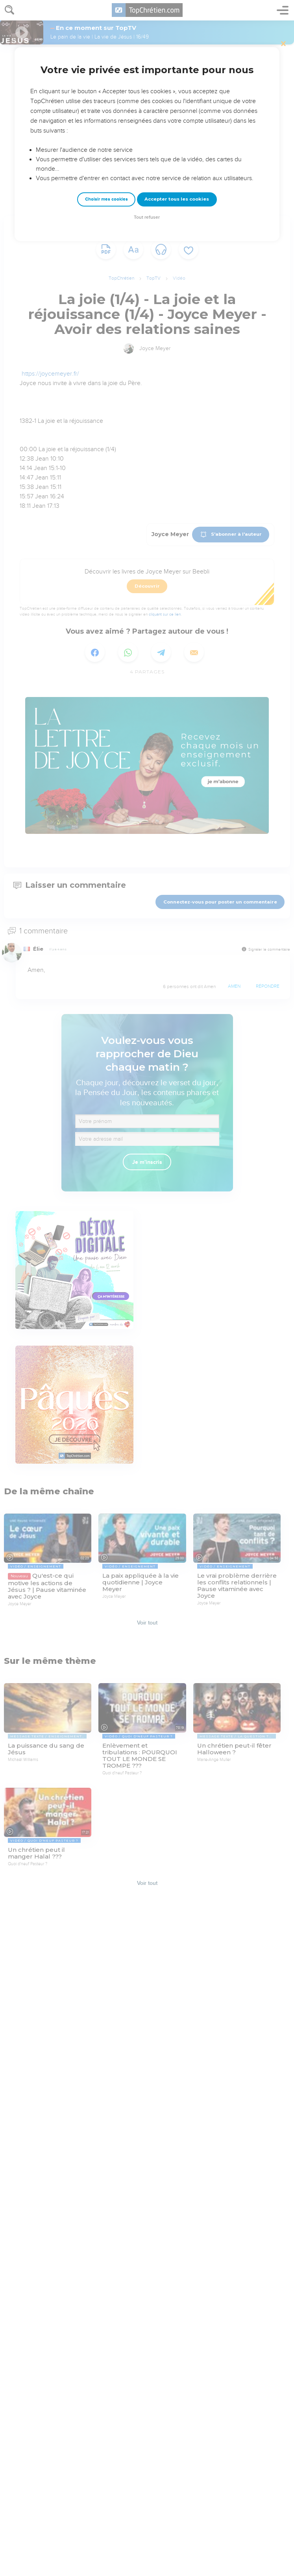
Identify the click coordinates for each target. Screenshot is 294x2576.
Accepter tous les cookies (176, 199)
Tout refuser (147, 217)
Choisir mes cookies (106, 199)
